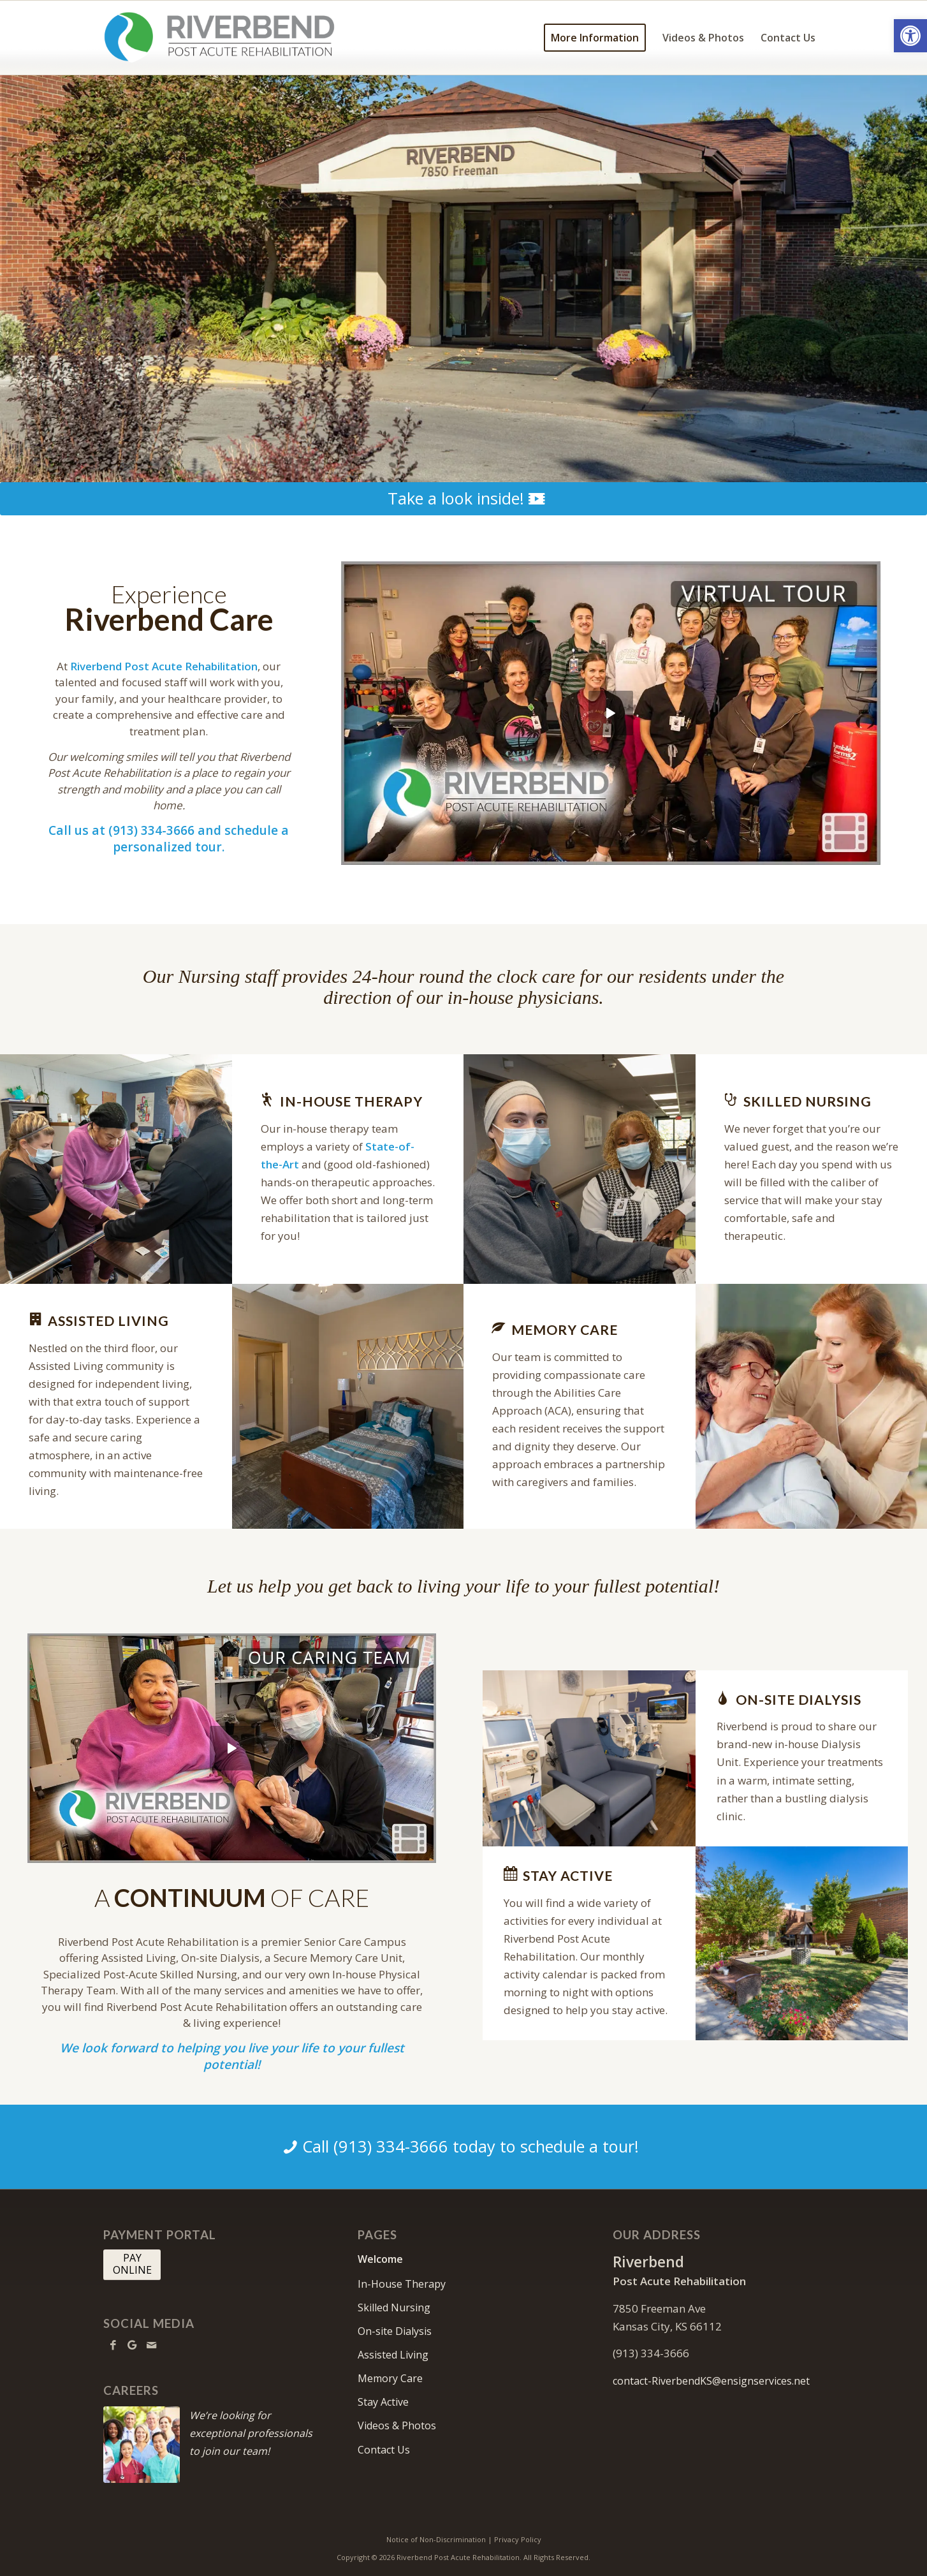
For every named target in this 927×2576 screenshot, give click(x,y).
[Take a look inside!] (463, 498)
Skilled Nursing (394, 2307)
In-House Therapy (402, 2284)
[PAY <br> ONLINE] (132, 2264)
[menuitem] (595, 38)
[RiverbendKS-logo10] (219, 38)
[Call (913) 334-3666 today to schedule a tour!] (463, 2147)
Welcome (380, 2259)
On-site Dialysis (395, 2331)
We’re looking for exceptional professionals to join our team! (250, 2433)
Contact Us (384, 2450)
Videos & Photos (397, 2425)
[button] (910, 35)
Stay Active (383, 2402)
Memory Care (390, 2378)
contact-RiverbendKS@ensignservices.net (711, 2381)
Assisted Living (393, 2355)
